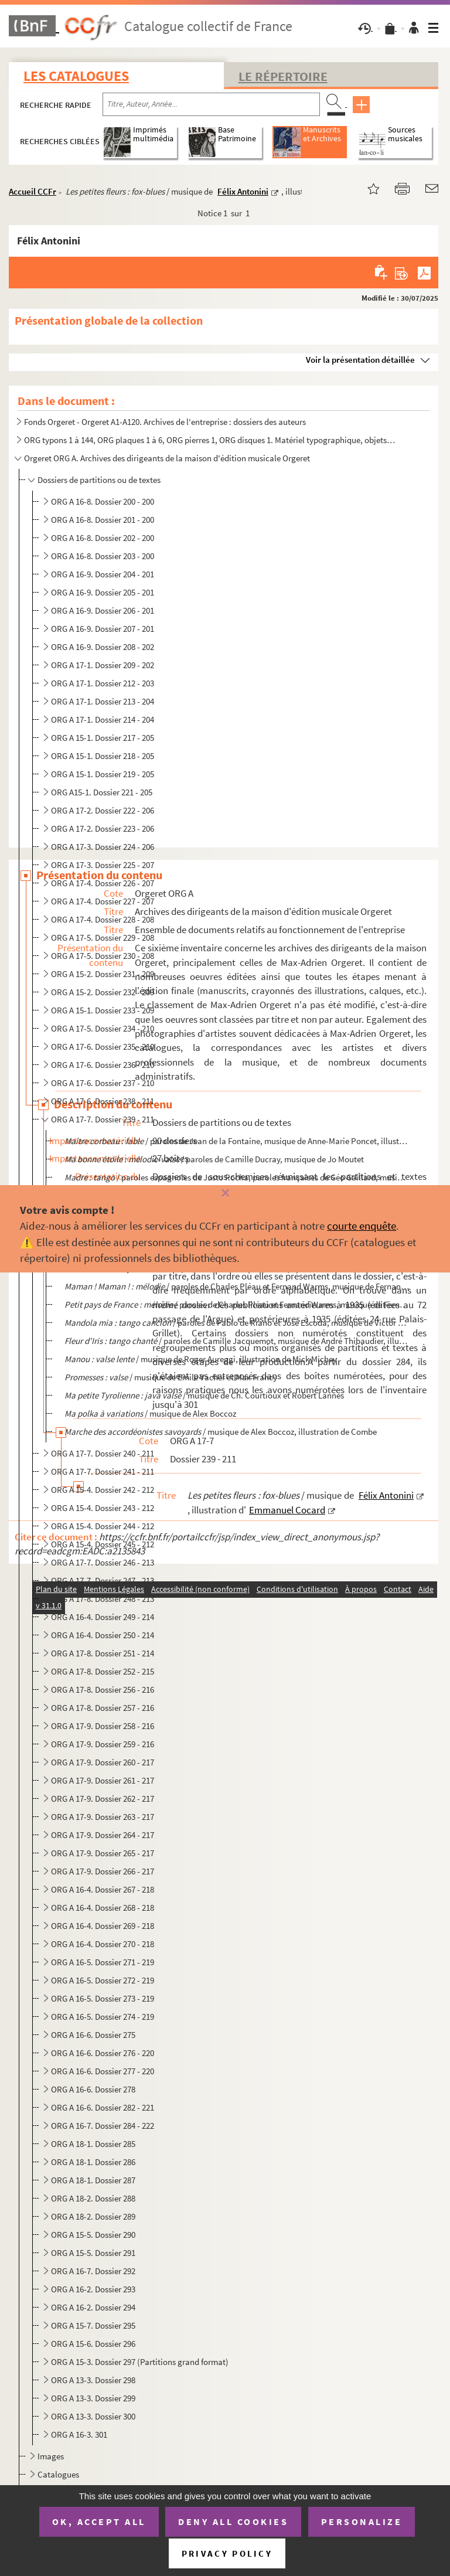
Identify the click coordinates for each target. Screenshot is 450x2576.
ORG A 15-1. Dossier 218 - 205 (102, 755)
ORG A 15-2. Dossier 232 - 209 (102, 992)
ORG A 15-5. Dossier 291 (93, 2252)
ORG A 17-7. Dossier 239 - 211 (102, 1119)
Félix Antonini (242, 191)
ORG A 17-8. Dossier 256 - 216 (102, 1689)
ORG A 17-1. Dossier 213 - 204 (102, 701)
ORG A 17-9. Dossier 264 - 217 (102, 1834)
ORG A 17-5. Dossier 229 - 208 (102, 937)
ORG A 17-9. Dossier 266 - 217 (102, 1871)
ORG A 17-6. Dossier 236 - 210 (102, 1064)
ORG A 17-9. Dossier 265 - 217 (102, 1853)
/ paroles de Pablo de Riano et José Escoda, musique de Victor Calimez (237, 1322)
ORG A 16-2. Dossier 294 (93, 2307)
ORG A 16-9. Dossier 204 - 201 (102, 574)
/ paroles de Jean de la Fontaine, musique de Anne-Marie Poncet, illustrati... (237, 1140)
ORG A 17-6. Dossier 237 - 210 (102, 1082)
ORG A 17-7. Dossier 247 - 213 (102, 1580)
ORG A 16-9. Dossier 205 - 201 (102, 592)
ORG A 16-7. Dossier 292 (93, 2270)
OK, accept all (99, 2521)
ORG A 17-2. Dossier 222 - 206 (102, 810)
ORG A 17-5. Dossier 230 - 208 (102, 955)
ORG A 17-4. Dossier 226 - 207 (102, 883)
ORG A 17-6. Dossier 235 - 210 (102, 1046)
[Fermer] (224, 1193)
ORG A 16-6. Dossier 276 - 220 (102, 2052)
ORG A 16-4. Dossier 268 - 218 (102, 1907)
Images (51, 2456)
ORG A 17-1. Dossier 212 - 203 (102, 683)
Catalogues (58, 2474)
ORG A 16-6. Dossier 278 (93, 2089)
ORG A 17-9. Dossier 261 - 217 (102, 1780)
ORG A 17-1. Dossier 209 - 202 (102, 665)
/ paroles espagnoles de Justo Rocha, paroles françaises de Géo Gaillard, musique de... (237, 1177)
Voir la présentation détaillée (360, 359)
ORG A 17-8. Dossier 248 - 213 (102, 1598)
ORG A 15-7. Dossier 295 (93, 2325)
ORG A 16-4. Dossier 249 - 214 (102, 1616)
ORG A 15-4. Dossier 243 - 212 (102, 1507)
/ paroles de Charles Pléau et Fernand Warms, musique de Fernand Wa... (237, 1304)
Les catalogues (76, 76)
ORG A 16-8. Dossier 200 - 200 (102, 501)
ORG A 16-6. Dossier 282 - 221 (102, 2107)
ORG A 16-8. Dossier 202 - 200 (102, 537)
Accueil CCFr (32, 191)
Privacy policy (227, 2553)
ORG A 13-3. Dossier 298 (93, 2380)
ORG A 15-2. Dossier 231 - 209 (102, 973)
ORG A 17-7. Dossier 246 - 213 (102, 1562)
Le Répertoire (283, 76)
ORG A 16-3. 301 (79, 2434)
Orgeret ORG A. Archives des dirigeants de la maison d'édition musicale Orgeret (167, 458)
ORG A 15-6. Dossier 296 (93, 2343)
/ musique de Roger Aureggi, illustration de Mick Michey (200, 1358)
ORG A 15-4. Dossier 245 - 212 (102, 1544)
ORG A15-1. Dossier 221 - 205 (101, 792)
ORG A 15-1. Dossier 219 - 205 (102, 774)
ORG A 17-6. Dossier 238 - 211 (102, 1101)
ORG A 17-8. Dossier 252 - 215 (102, 1671)
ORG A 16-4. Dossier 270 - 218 (102, 1943)
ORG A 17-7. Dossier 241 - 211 (102, 1471)
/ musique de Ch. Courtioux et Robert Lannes (204, 1395)
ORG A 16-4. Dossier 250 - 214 (102, 1635)
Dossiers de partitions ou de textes (99, 479)
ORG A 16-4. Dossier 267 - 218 (102, 1889)
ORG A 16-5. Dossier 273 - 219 (102, 1998)
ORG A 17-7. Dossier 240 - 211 (102, 1453)
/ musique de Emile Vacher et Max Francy (170, 1377)
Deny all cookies (233, 2521)
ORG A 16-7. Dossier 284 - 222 (102, 2125)
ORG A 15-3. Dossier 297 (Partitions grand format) (140, 2361)
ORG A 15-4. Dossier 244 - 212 (102, 1526)
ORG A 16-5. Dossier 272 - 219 (102, 1980)
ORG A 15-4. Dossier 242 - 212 (102, 1489)
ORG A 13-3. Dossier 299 (93, 2398)
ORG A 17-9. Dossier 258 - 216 (102, 1725)
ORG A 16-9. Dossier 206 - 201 (102, 610)
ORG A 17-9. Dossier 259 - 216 (102, 1744)
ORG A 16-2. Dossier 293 (93, 2289)
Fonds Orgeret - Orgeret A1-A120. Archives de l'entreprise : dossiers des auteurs (165, 421)
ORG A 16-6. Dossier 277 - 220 (102, 2071)
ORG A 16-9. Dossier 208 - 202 (102, 646)
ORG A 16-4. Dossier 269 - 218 (102, 1925)
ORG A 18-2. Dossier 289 (93, 2216)
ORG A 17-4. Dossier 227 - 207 (102, 901)
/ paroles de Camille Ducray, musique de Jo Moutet (214, 1159)
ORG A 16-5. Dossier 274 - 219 (102, 2016)
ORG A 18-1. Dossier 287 (93, 2180)
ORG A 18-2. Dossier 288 (93, 2198)
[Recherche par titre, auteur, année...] (211, 104)
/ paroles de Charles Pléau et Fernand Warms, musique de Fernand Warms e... (237, 1286)
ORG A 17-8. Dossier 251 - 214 (102, 1653)
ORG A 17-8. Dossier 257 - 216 (102, 1707)
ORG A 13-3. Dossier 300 (93, 2416)
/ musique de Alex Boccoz (150, 1413)
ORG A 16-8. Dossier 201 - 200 (102, 519)
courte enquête (361, 1226)
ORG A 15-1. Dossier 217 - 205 (102, 737)
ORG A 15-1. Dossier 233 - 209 (102, 1010)
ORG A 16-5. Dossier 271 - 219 (102, 1962)
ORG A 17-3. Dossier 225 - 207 (102, 864)
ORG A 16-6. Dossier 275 (93, 2034)
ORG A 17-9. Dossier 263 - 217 (102, 1816)
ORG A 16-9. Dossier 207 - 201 (102, 628)
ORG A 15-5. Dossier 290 (93, 2234)
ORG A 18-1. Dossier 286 (93, 2161)
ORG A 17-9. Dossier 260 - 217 (102, 1762)
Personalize (362, 2521)
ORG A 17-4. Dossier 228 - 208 (102, 919)
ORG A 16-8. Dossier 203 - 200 (102, 556)
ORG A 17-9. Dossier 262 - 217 (102, 1798)
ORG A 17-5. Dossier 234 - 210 (102, 1028)
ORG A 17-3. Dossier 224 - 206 (102, 846)
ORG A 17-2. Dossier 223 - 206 (102, 828)
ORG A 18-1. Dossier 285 (93, 2143)
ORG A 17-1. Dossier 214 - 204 (102, 719)
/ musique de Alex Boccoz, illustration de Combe (220, 1431)
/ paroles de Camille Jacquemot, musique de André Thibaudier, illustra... (237, 1340)
